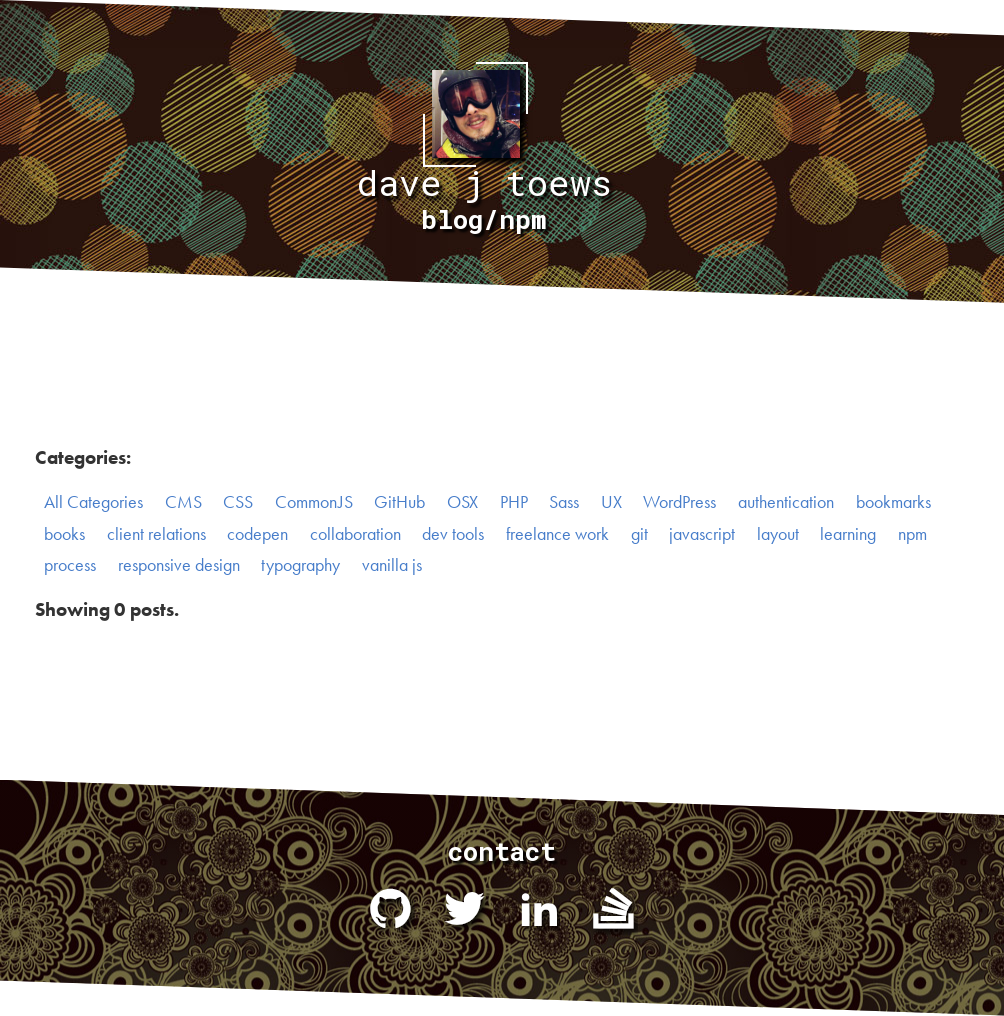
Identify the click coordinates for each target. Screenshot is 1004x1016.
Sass (564, 502)
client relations (156, 534)
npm (912, 534)
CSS (238, 502)
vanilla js (392, 565)
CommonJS (314, 502)
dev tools (453, 534)
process (70, 565)
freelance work (557, 534)
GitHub (399, 502)
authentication (786, 502)
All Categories (93, 502)
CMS (183, 502)
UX (611, 502)
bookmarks (893, 502)
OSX (462, 502)
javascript (702, 534)
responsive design (179, 565)
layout (778, 534)
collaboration (355, 534)
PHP (514, 502)
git (639, 534)
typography (300, 565)
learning (848, 534)
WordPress (679, 502)
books (64, 534)
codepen (257, 534)
